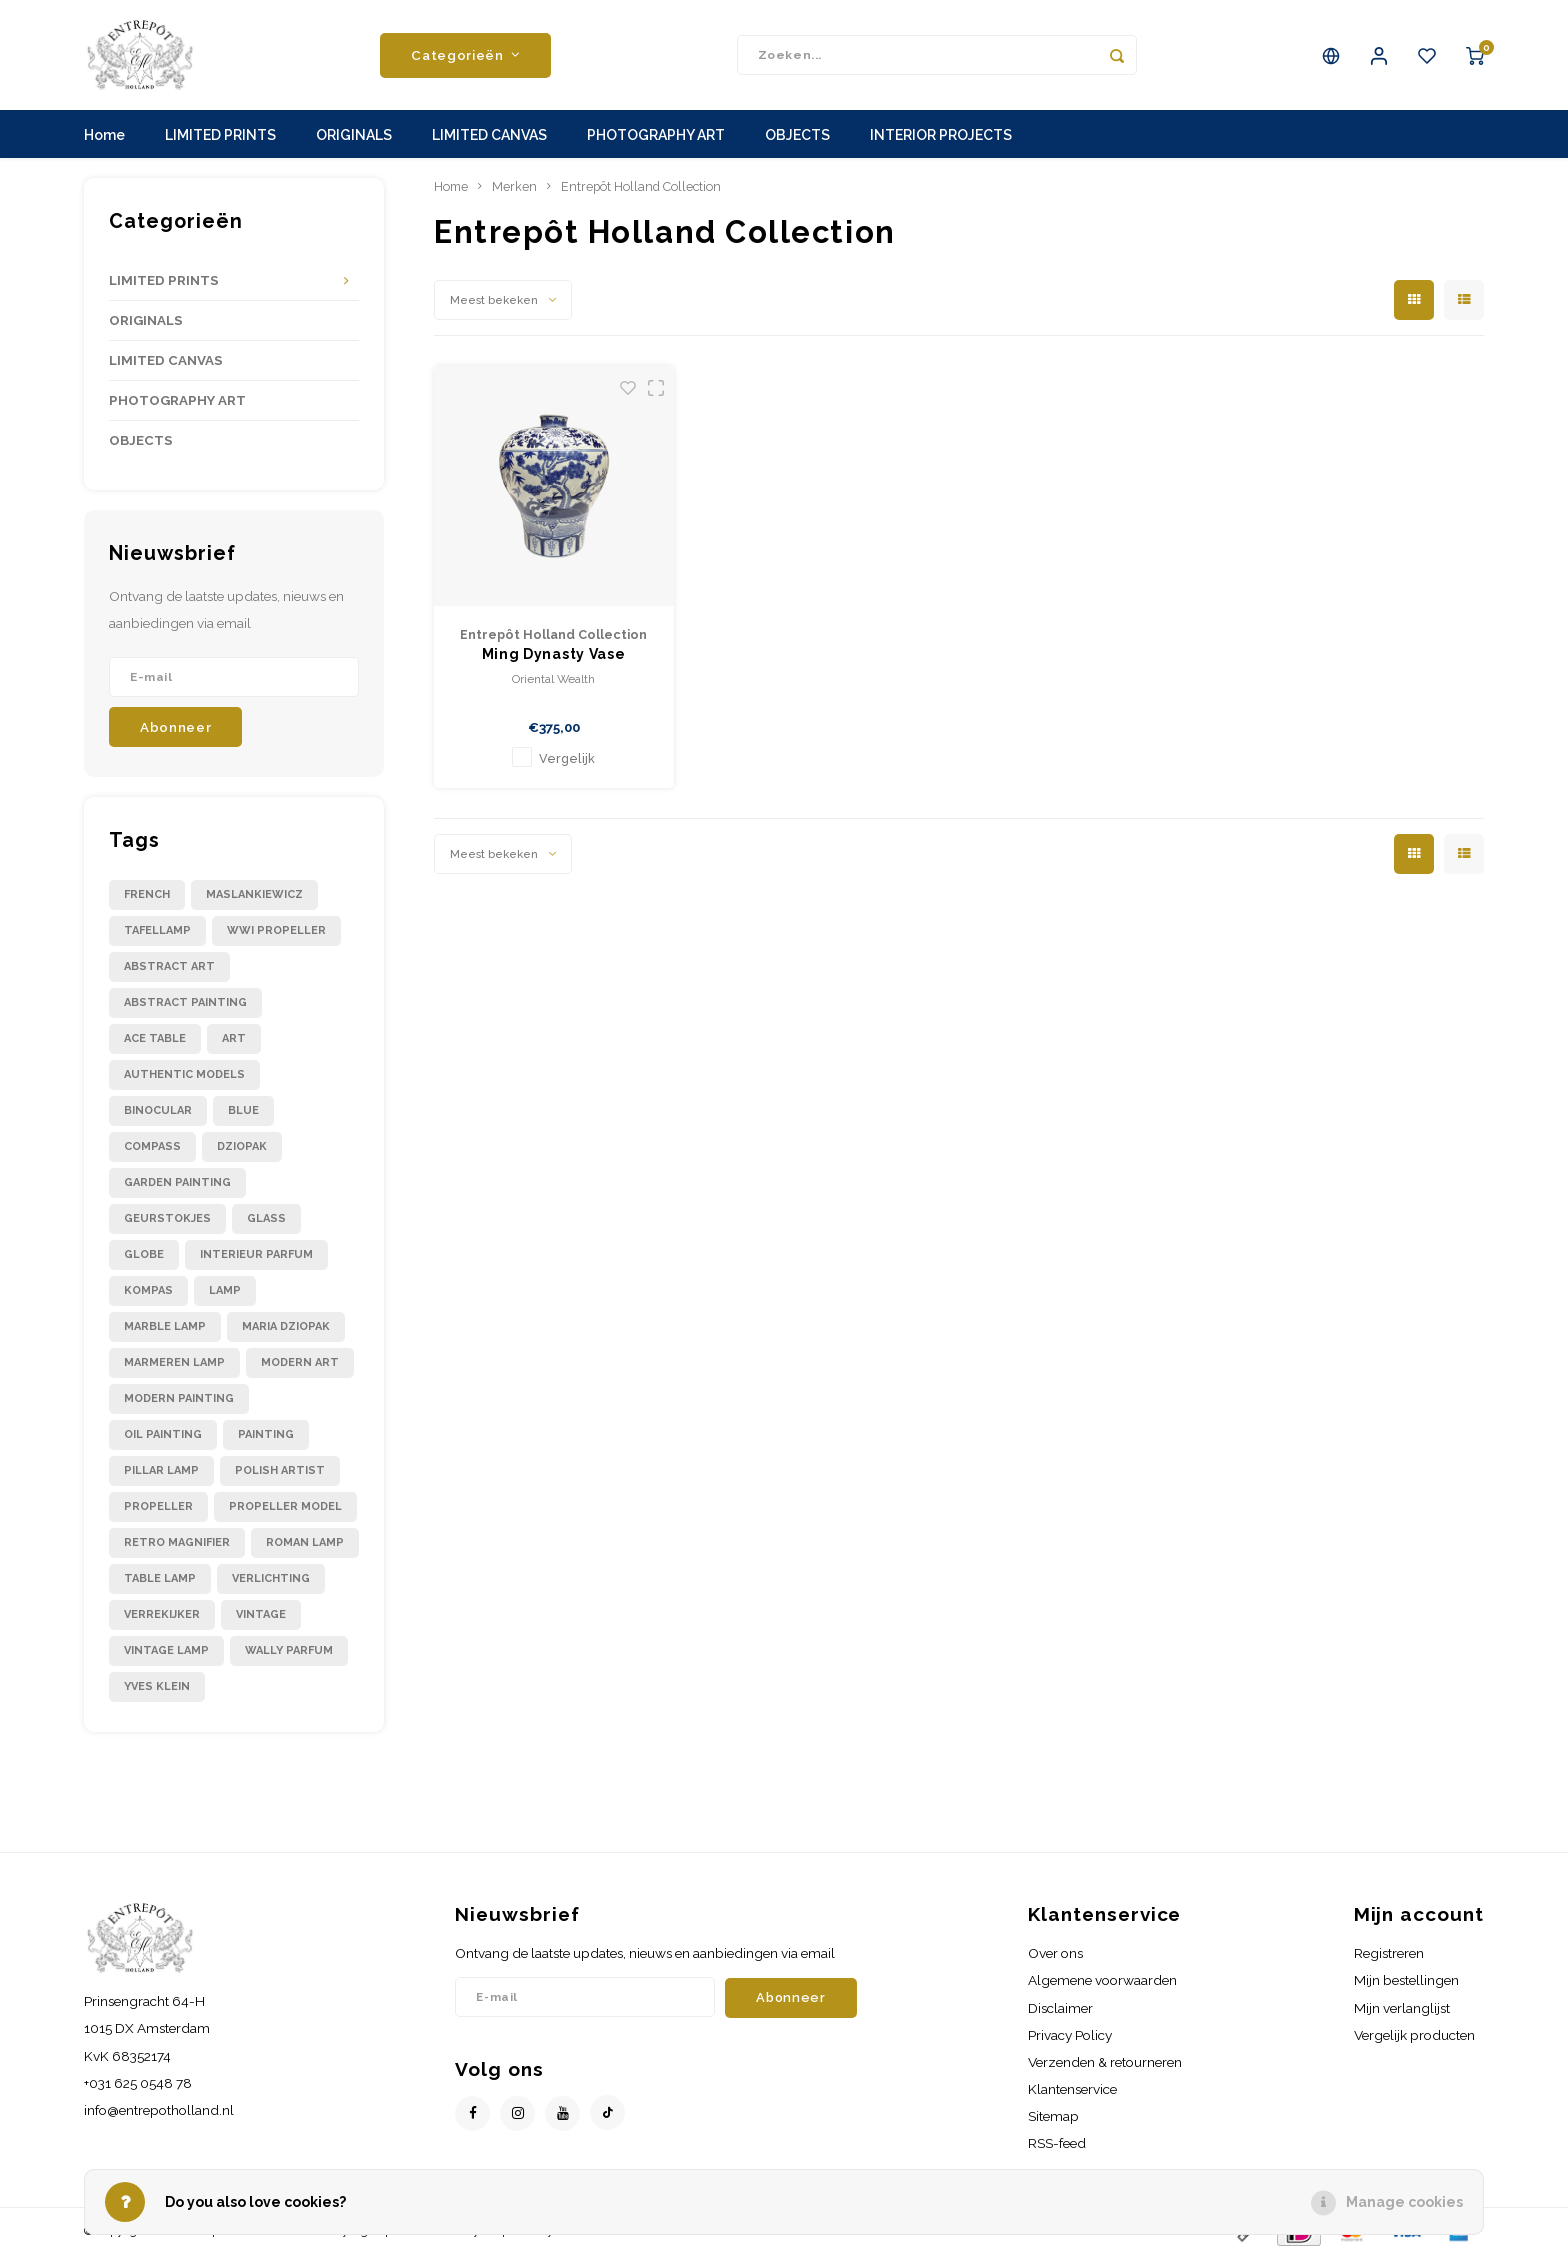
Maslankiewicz (254, 894)
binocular (158, 1110)
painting (266, 1434)
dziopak (242, 1146)
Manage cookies (1404, 2202)
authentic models (184, 1074)
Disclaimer (1060, 2008)
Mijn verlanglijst (1402, 2008)
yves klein (157, 1686)
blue (243, 1110)
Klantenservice (1072, 2089)
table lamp (160, 1578)
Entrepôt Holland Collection (641, 186)
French (147, 894)
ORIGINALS (354, 135)
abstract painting (185, 1002)
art (234, 1038)
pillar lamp (161, 1470)
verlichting (271, 1578)
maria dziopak (286, 1326)
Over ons (1055, 1953)
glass (266, 1218)
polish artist (280, 1470)
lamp (225, 1290)
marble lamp (165, 1326)
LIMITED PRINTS (220, 135)
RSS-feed (1057, 2143)
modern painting (179, 1398)
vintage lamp (166, 1650)
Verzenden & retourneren (1105, 2062)
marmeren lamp (174, 1362)
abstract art (169, 966)
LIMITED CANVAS (489, 135)
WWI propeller (276, 930)
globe (144, 1254)
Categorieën (465, 55)
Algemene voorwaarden (1102, 1980)
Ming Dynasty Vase (554, 654)
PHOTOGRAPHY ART (656, 135)
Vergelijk (567, 758)
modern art (300, 1362)
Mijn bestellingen (1406, 1980)
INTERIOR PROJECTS (941, 135)
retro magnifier (177, 1542)
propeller (158, 1506)
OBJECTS (797, 135)
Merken (514, 186)
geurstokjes (167, 1218)
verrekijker (162, 1614)
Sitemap (1053, 2116)
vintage (261, 1614)
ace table (155, 1038)
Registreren (1389, 1953)
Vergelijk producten (1414, 2035)
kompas (148, 1290)
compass (152, 1146)
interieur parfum (256, 1254)
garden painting (177, 1182)
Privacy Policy (1070, 2035)
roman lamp (305, 1542)
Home (104, 135)
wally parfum (289, 1650)
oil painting (163, 1434)
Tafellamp (157, 930)
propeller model (285, 1506)
